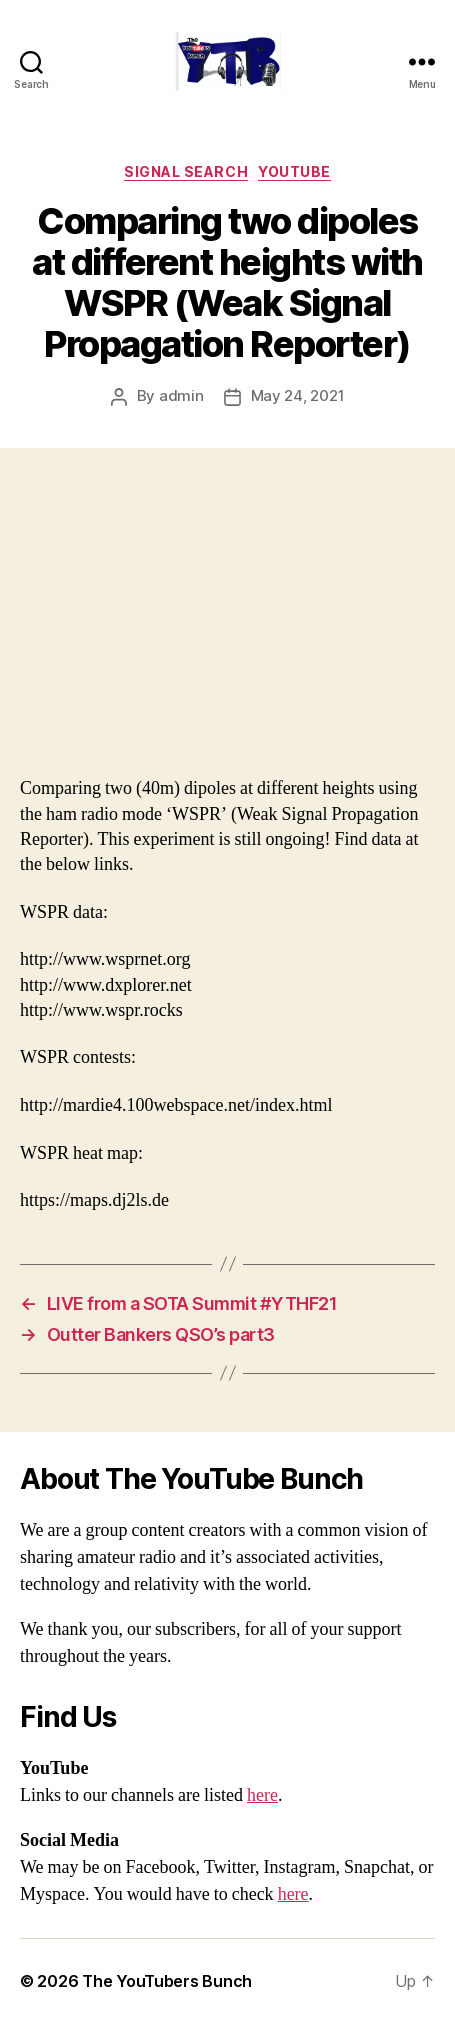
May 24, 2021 (298, 395)
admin (181, 395)
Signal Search (186, 171)
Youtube (294, 171)
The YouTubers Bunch (167, 1981)
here (262, 1795)
